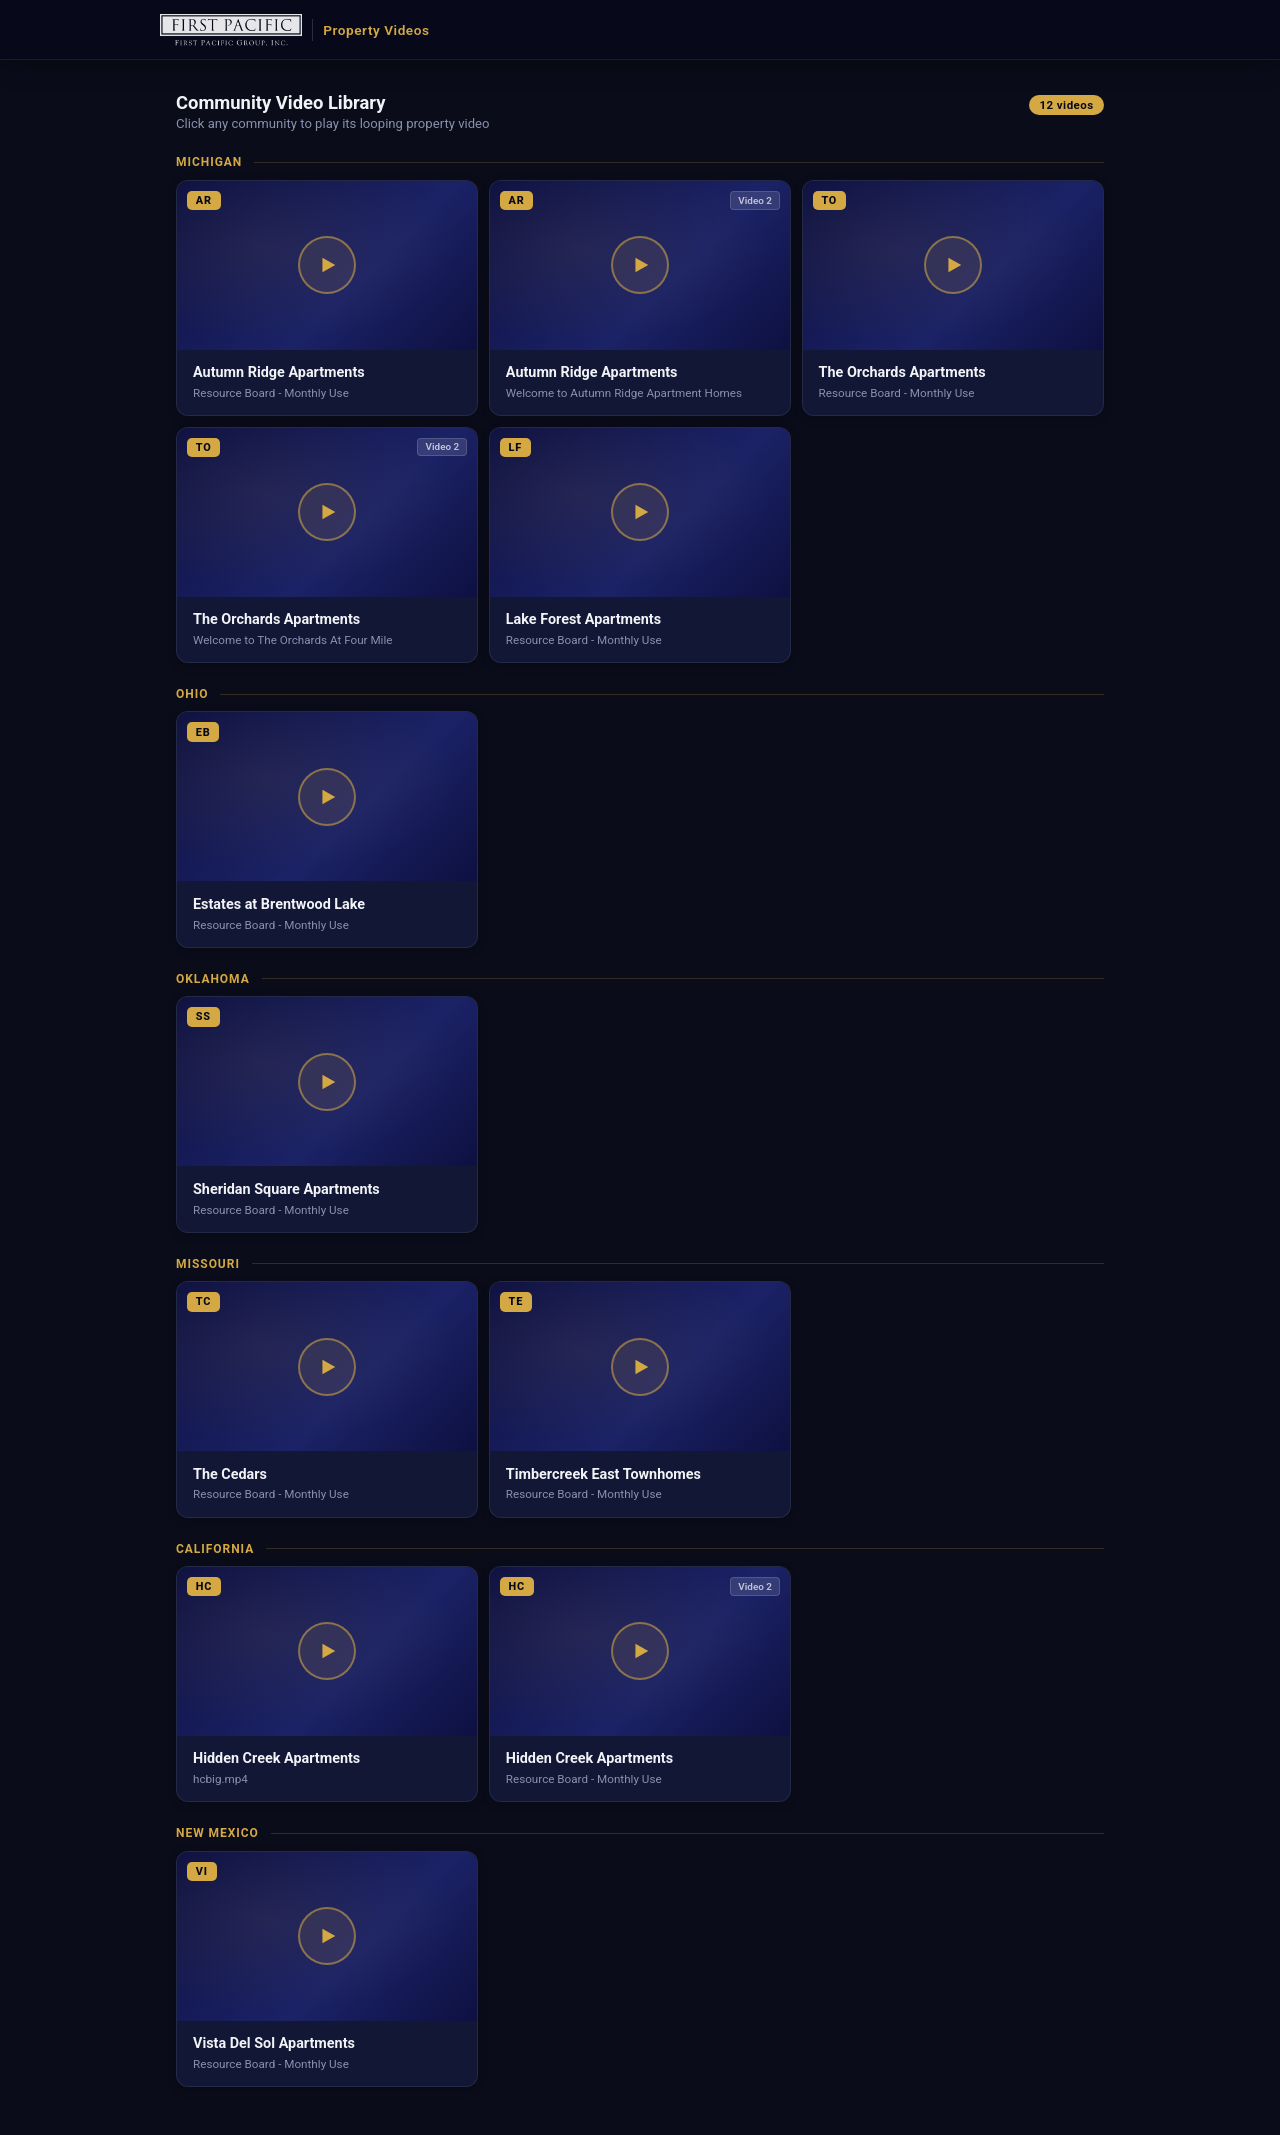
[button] (327, 298)
